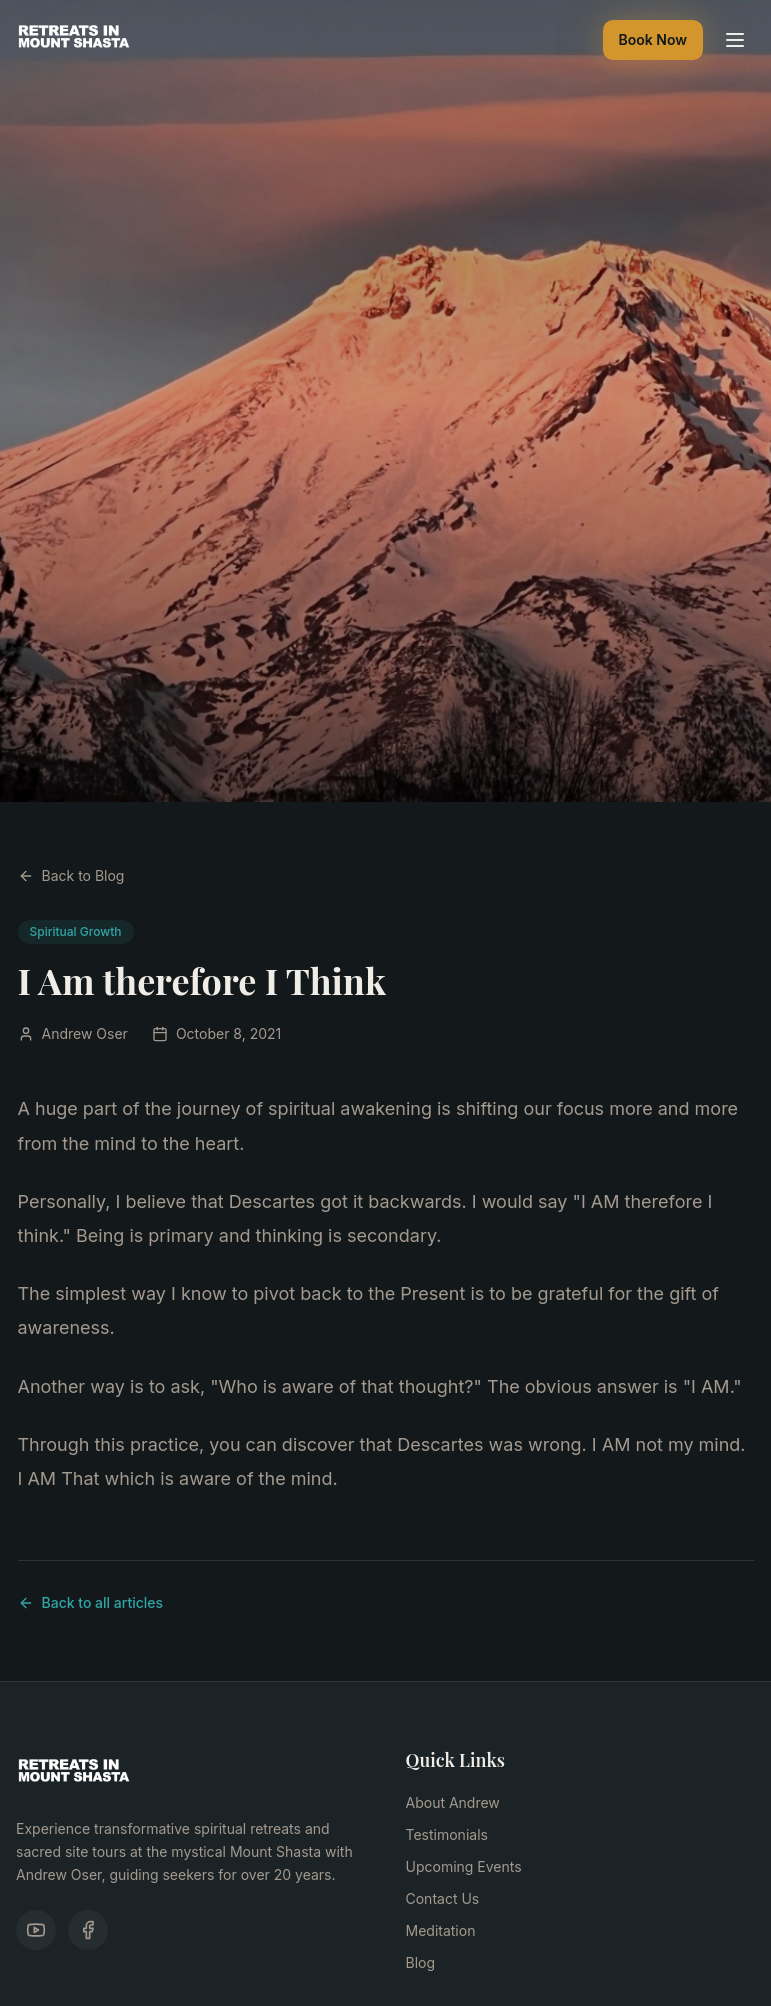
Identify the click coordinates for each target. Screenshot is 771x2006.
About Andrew (453, 1802)
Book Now (653, 39)
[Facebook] (88, 1930)
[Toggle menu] (735, 40)
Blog (421, 1962)
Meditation (441, 1930)
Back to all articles (91, 1602)
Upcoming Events (464, 1866)
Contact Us (443, 1898)
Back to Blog (71, 875)
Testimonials (447, 1834)
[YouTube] (36, 1930)
